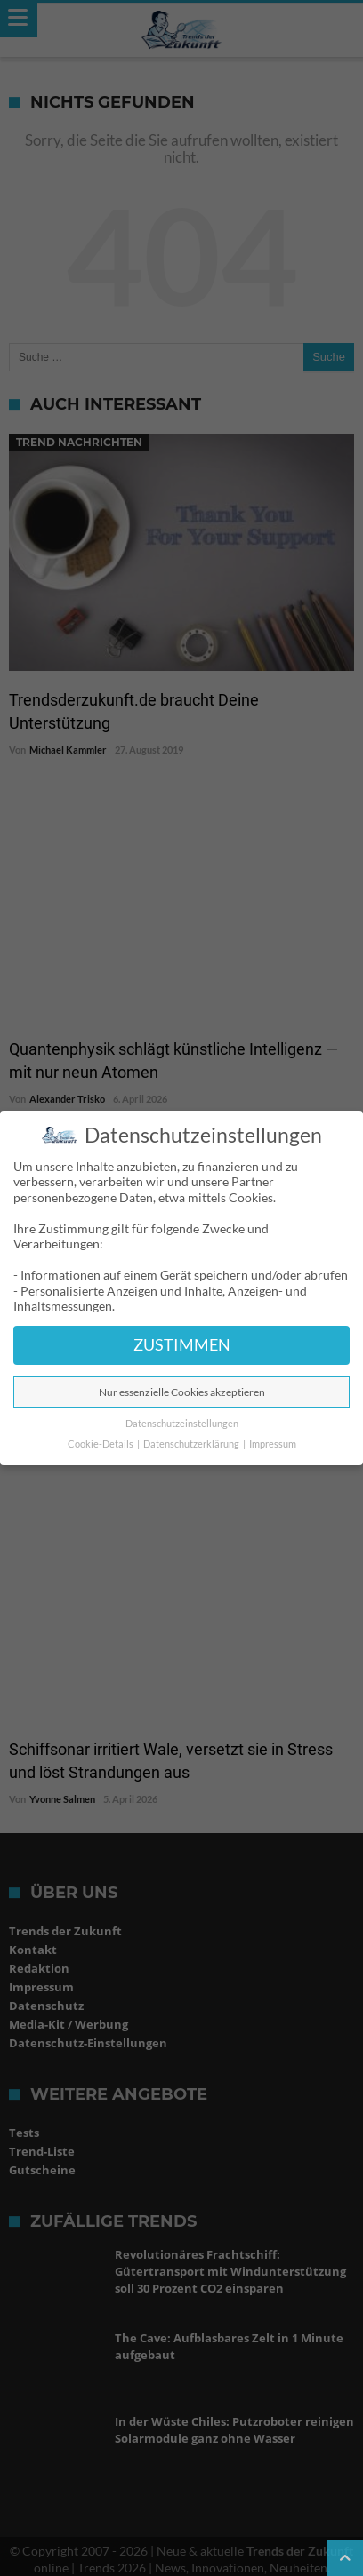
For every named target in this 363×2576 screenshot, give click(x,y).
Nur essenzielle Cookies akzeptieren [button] (182, 1392)
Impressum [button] (272, 1444)
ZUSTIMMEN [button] (181, 1345)
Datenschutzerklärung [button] (192, 1444)
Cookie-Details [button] (101, 1444)
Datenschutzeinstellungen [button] (181, 1423)
